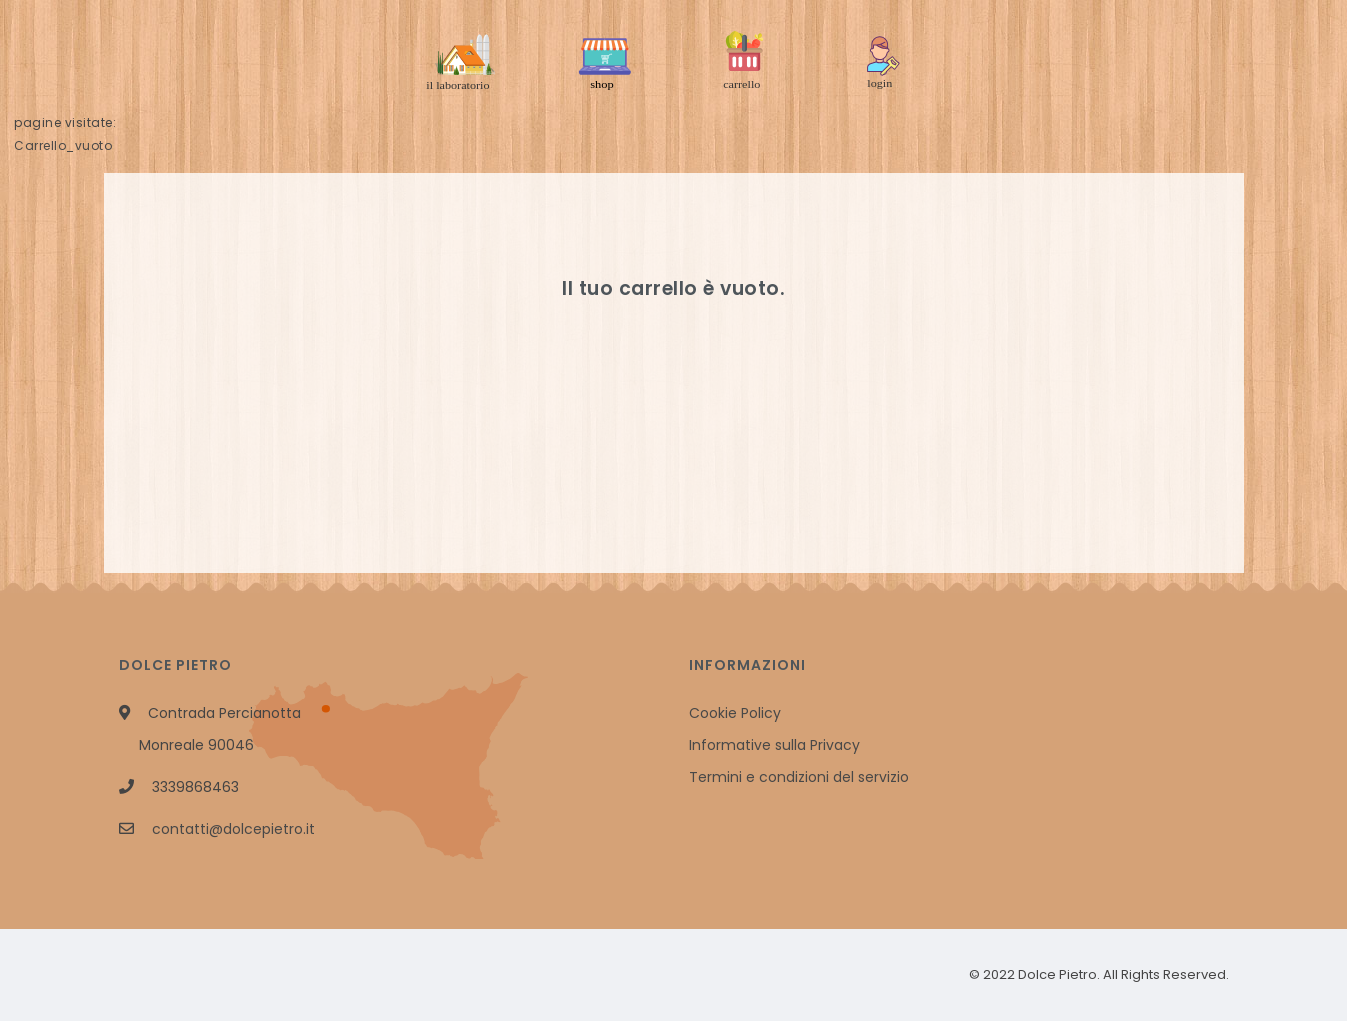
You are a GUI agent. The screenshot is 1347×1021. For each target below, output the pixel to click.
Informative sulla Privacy (774, 745)
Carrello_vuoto (63, 145)
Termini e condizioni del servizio (799, 777)
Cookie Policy (735, 713)
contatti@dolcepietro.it (233, 829)
